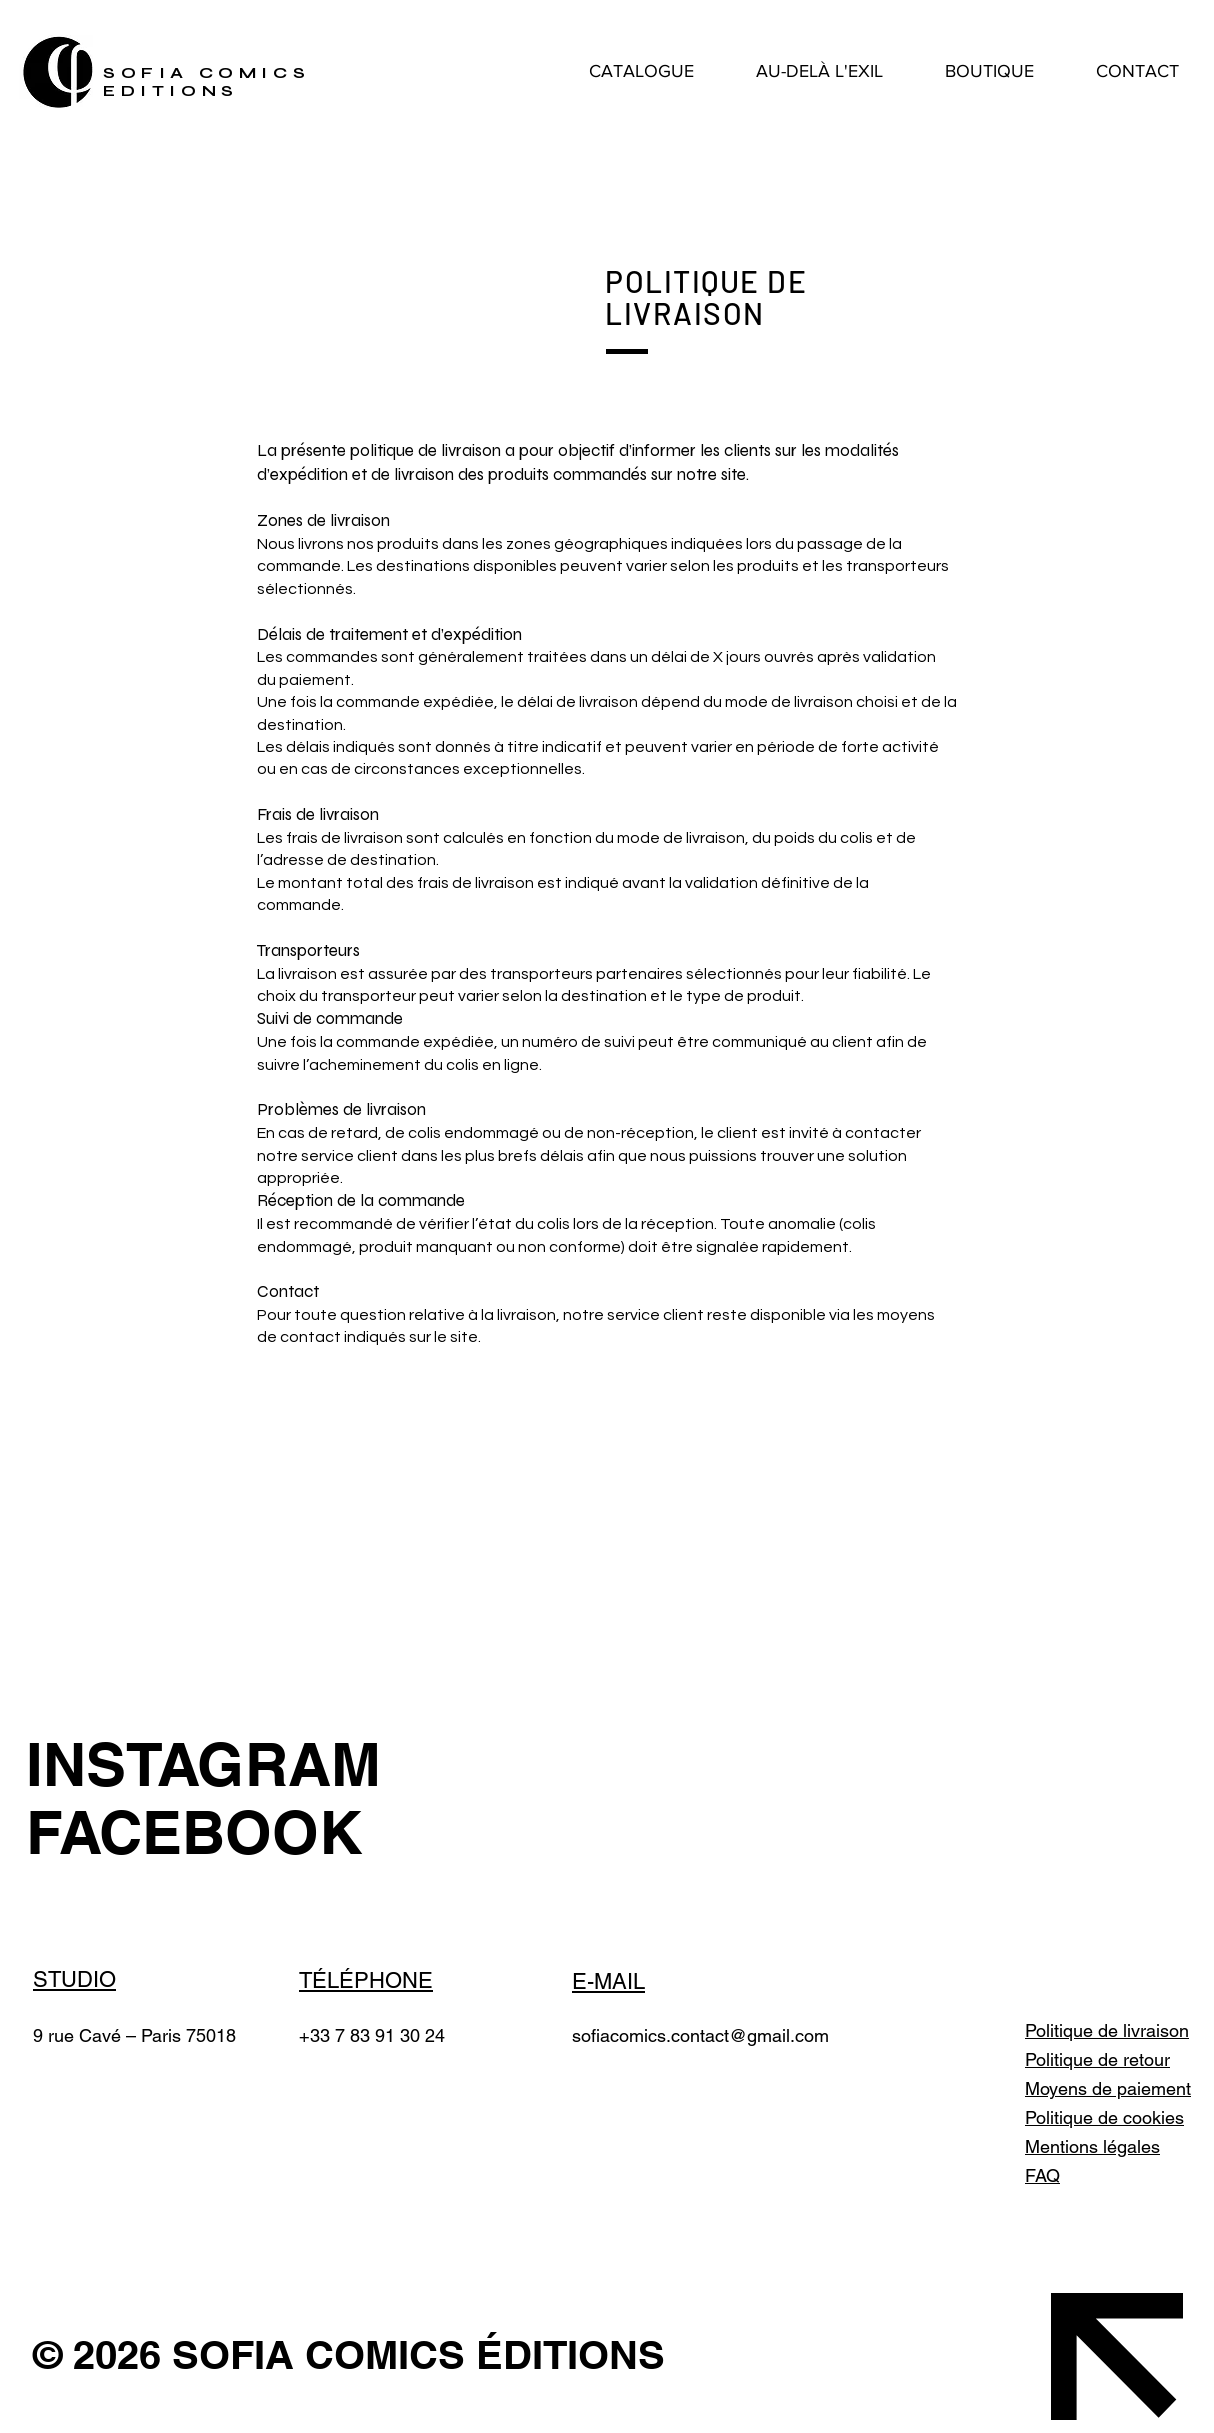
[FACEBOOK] (206, 1831)
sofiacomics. (621, 2035)
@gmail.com (779, 2035)
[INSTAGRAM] (206, 1764)
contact (700, 2035)
